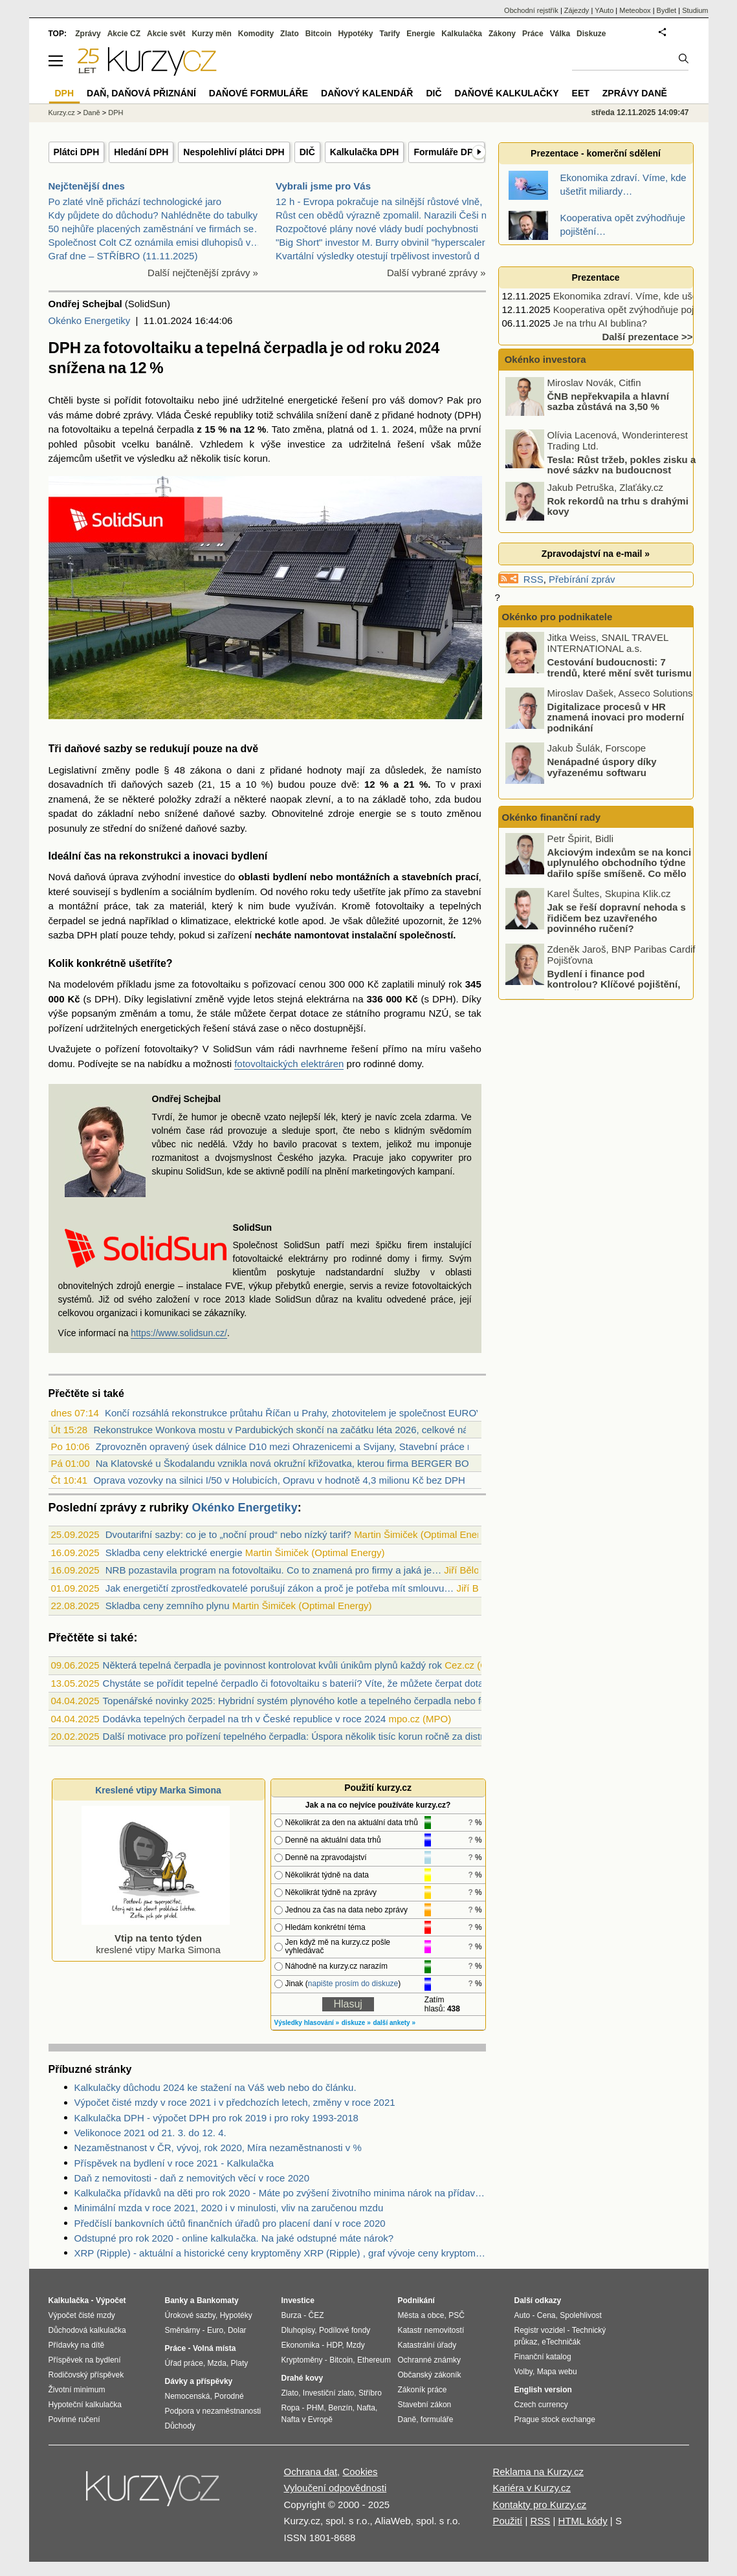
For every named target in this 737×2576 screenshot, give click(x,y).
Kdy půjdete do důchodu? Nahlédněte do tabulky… (158, 215)
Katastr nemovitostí (431, 2330)
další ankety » (394, 2022)
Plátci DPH (77, 152)
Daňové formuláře (258, 93)
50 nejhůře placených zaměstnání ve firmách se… (156, 228)
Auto (522, 2315)
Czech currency (541, 2404)
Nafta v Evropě (307, 2419)
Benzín (340, 2407)
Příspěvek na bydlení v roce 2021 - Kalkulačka (174, 2163)
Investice (297, 2300)
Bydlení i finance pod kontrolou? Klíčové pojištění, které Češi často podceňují (614, 984)
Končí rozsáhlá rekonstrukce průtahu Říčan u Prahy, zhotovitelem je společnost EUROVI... (299, 1412)
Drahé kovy (302, 2378)
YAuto (604, 10)
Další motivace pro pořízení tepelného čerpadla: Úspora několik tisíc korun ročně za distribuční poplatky (326, 1736)
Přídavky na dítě (77, 2345)
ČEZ (316, 2315)
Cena (546, 2315)
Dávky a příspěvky (199, 2381)
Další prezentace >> (647, 336)
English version (543, 2389)
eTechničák (561, 2341)
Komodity (256, 33)
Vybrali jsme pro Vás (323, 185)
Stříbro (370, 2392)
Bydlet (667, 10)
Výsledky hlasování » (307, 2022)
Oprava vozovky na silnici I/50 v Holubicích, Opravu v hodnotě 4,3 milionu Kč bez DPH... (283, 1480)
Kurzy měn (211, 33)
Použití (507, 2520)
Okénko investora (544, 359)
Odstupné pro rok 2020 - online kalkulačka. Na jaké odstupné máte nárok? (234, 2238)
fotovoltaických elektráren (289, 1063)
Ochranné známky (429, 2360)
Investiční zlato (328, 2392)
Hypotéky (355, 33)
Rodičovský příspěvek (86, 2374)
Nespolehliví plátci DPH (233, 152)
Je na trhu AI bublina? (600, 323)
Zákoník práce (422, 2389)
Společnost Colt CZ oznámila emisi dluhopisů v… (155, 242)
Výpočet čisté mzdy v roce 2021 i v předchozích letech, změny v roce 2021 (234, 2102)
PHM (315, 2407)
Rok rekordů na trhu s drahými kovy (617, 506)
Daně (91, 112)
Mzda (217, 2363)
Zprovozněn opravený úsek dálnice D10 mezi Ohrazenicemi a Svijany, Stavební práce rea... (292, 1446)
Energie (420, 33)
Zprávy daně (634, 93)
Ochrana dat (311, 2471)
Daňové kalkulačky (507, 93)
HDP (334, 2345)
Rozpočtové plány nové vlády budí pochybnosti (377, 228)
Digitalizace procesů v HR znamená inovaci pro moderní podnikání (616, 716)
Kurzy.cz (62, 112)
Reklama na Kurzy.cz (538, 2471)
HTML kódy (583, 2520)
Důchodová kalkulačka (87, 2330)
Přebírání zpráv (582, 579)
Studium (695, 10)
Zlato (289, 33)
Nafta (366, 2407)
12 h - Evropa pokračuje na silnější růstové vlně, (379, 201)
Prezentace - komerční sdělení (596, 153)
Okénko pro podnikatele (557, 616)
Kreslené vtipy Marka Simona (158, 1790)
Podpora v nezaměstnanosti (213, 2411)
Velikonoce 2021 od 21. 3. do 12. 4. (150, 2132)
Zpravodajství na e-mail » (596, 553)
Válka (560, 33)
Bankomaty (218, 2300)
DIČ (307, 152)
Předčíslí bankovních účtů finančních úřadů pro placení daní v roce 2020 (230, 2223)
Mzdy (355, 2345)
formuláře (437, 2419)
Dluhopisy (298, 2330)
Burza (291, 2315)
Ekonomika (300, 2345)
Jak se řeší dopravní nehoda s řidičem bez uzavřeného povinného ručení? (616, 918)
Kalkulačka (461, 33)
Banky (176, 2300)
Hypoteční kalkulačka (85, 2404)
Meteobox (634, 10)
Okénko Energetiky (90, 320)
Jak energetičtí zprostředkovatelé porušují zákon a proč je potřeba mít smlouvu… (279, 1588)
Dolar (237, 2330)
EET (580, 93)
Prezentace (596, 277)
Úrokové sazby (190, 2315)
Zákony (502, 33)
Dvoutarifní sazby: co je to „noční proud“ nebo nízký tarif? (228, 1534)
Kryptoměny (302, 2360)
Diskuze (591, 33)
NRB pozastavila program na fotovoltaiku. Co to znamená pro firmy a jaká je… (273, 1569)
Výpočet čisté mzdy (82, 2315)
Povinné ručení (74, 2419)
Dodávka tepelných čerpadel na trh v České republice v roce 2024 (244, 1718)
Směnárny (183, 2330)
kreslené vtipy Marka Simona (156, 1938)
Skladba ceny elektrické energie (174, 1552)
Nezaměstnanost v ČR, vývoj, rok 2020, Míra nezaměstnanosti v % (218, 2147)
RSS (533, 579)
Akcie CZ (123, 33)
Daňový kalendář (367, 93)
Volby (523, 2371)
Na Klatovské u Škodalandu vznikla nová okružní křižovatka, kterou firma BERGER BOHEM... (297, 1463)
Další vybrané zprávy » (436, 272)
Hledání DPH (141, 152)
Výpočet (111, 2300)
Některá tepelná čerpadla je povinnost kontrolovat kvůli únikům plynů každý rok (272, 1665)
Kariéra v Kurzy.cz (531, 2487)
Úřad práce (184, 2363)
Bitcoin (318, 33)
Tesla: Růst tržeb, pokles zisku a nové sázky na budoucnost (621, 464)
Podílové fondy (344, 2330)
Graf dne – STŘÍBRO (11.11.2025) (123, 255)
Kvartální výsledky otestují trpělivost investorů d (377, 255)
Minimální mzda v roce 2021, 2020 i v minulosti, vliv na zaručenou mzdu (229, 2207)
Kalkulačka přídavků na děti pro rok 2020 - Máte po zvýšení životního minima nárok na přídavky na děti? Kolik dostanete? (280, 2192)
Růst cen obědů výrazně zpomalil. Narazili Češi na (384, 215)
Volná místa (214, 2348)
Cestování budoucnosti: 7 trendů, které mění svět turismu (619, 667)
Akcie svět (166, 33)
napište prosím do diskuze (353, 1983)
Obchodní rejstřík (531, 10)
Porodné (228, 2396)
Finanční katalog (542, 2356)
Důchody (180, 2425)
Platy (239, 2363)
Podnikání (416, 2300)
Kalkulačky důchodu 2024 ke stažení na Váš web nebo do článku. (215, 2087)
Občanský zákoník (429, 2374)
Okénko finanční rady (551, 817)
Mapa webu (557, 2371)
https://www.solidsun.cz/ (179, 1333)
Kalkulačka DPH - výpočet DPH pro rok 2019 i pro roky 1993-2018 (216, 2117)
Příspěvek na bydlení (85, 2360)
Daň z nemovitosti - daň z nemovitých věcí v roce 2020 (192, 2177)
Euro (215, 2330)
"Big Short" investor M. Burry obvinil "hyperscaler (380, 242)
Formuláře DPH (446, 152)
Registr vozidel (540, 2330)
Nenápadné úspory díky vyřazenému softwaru (602, 767)
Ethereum (374, 2360)
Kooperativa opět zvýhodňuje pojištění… (640, 309)
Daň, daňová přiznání (141, 93)
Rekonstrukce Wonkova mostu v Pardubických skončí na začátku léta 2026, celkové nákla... (291, 1429)
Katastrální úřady (427, 2345)
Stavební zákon (425, 2404)
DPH (115, 112)
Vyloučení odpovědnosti (335, 2487)
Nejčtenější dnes (87, 185)
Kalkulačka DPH (364, 152)
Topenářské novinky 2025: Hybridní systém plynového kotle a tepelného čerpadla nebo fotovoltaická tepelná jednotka (354, 1700)
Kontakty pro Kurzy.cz (539, 2504)
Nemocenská (187, 2396)
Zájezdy (576, 10)
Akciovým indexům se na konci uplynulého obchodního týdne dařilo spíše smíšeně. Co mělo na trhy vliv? (619, 867)
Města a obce (421, 2315)
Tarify (389, 33)
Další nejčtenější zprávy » (203, 272)
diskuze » (356, 2022)
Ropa (290, 2407)
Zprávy (87, 33)
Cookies (359, 2471)
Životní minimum (77, 2389)
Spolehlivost (581, 2315)
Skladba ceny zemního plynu (167, 1605)
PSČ (456, 2315)
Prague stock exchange (554, 2419)
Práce (533, 33)
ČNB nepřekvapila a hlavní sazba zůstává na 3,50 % (608, 401)
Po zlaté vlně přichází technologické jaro (135, 201)
